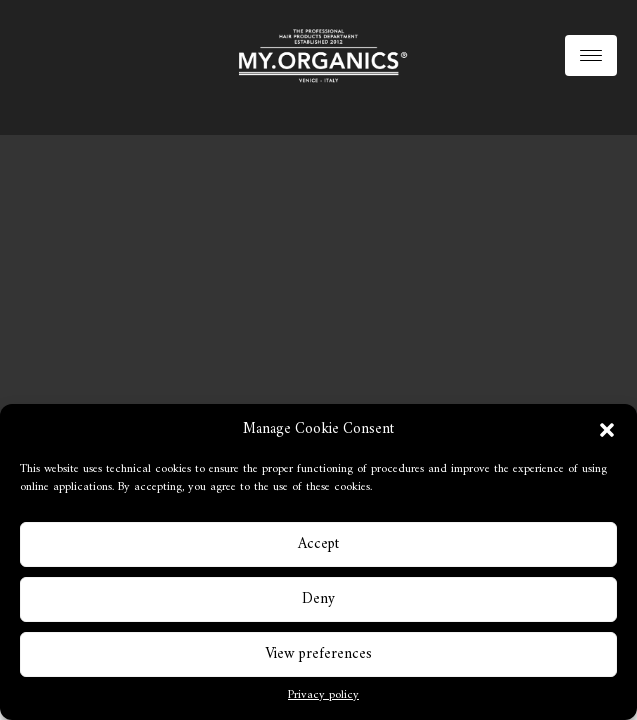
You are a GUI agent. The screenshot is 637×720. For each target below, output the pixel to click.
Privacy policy (323, 696)
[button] (607, 430)
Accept (318, 544)
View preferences (318, 654)
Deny (318, 599)
